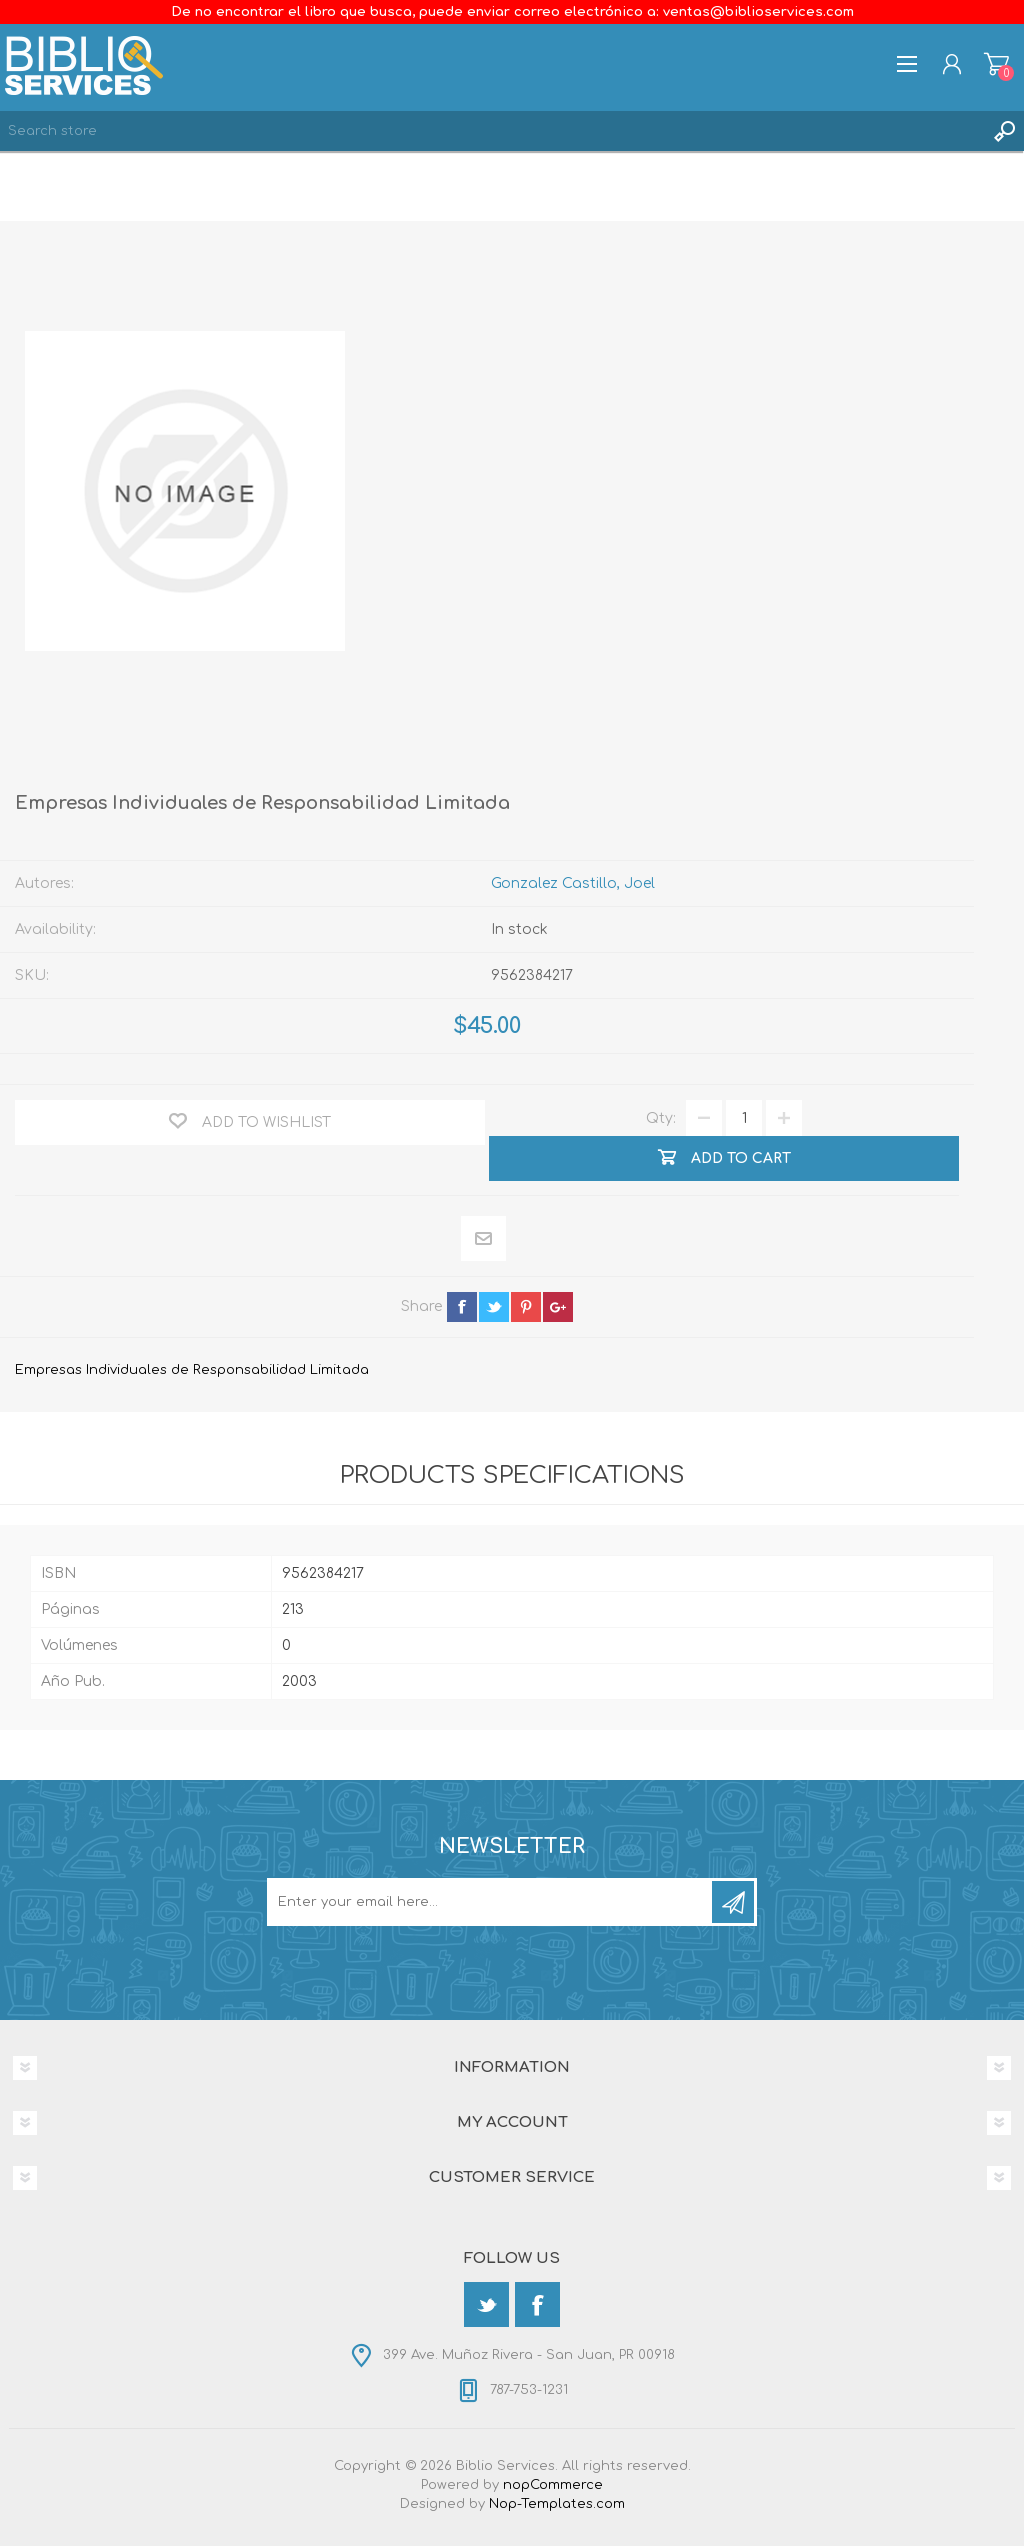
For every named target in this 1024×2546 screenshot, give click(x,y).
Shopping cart (996, 64)
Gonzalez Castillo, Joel (573, 883)
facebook (462, 1307)
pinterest (526, 1307)
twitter (494, 1307)
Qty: (661, 1118)
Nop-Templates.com (557, 2504)
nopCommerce (553, 2485)
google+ (558, 1307)
